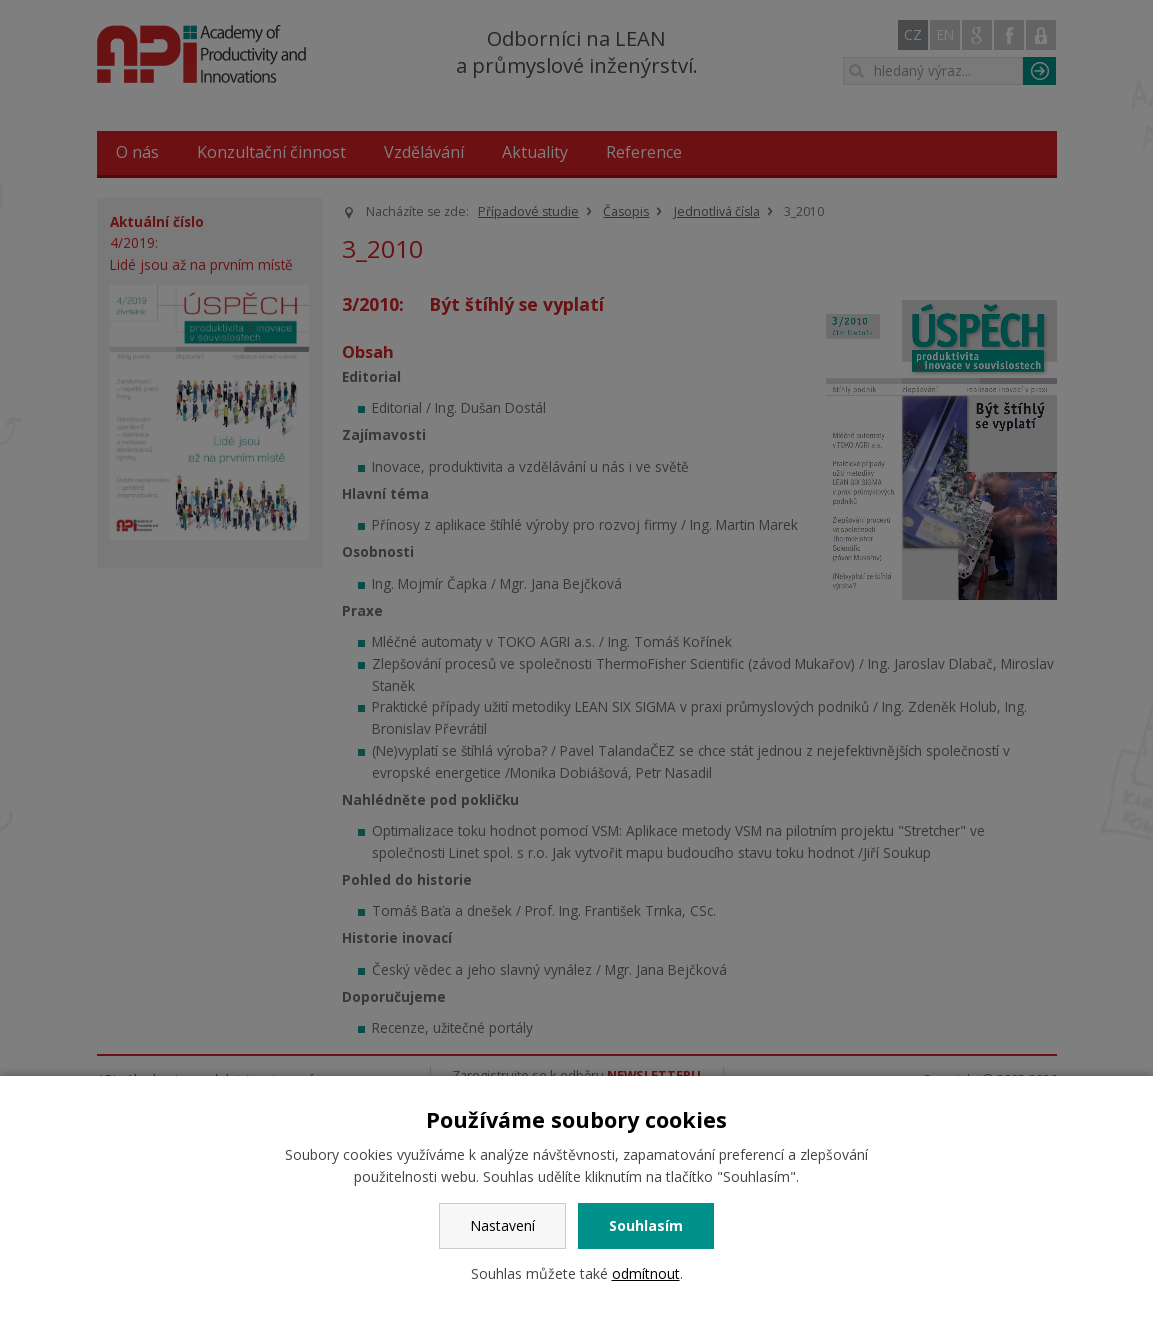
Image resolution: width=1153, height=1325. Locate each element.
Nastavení (502, 1225)
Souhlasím (646, 1225)
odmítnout (646, 1273)
